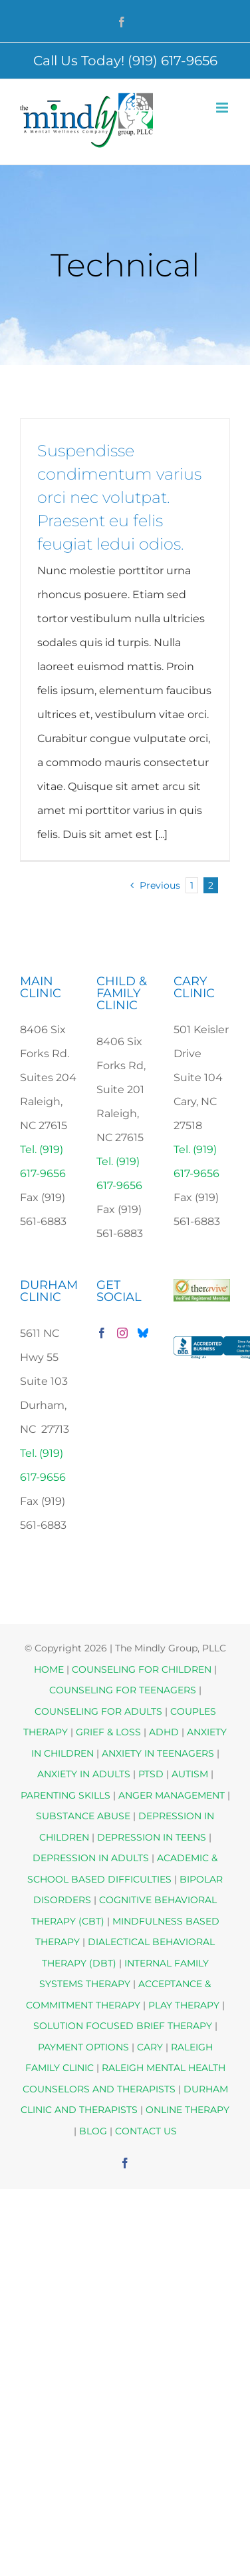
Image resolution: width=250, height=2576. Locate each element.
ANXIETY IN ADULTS (83, 1774)
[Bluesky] (143, 1333)
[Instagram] (122, 1333)
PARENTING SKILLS (65, 1795)
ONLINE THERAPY (187, 2110)
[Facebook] (101, 1333)
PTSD (151, 1774)
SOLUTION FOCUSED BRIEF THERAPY (122, 2026)
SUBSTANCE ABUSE (83, 1816)
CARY (150, 2047)
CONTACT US (146, 2131)
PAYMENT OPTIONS (85, 2047)
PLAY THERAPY (183, 2005)
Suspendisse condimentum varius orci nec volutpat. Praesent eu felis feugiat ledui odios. (119, 497)
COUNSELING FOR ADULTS (98, 1711)
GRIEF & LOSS (108, 1732)
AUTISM (190, 1774)
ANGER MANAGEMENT (171, 1795)
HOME (49, 1669)
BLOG (93, 2131)
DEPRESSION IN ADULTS (91, 1858)
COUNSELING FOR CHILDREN (141, 1669)
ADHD (164, 1732)
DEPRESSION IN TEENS (151, 1837)
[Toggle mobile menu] (223, 108)
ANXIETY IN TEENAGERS (158, 1753)
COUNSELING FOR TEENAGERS (122, 1690)
